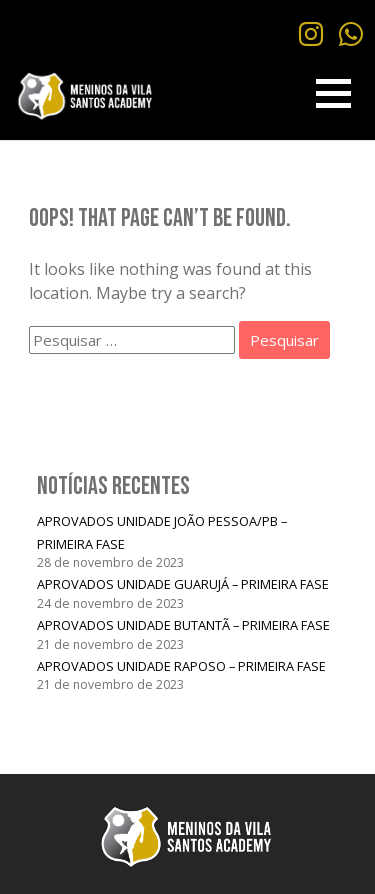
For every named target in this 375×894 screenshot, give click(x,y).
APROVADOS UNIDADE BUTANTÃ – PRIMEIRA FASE (183, 625)
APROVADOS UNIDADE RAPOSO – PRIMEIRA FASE (181, 666)
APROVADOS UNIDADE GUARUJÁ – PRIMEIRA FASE (183, 584)
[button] (334, 93)
